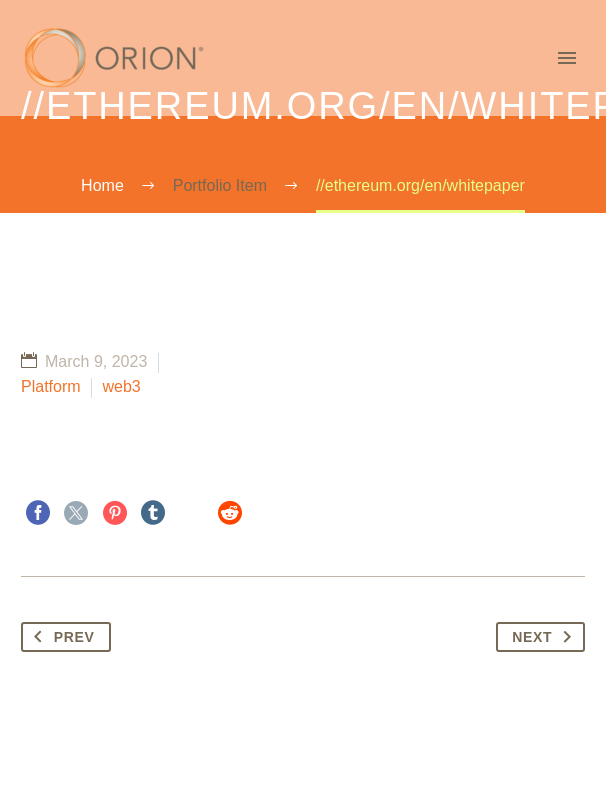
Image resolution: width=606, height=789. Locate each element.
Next (546, 637)
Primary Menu (567, 58)
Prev (60, 637)
